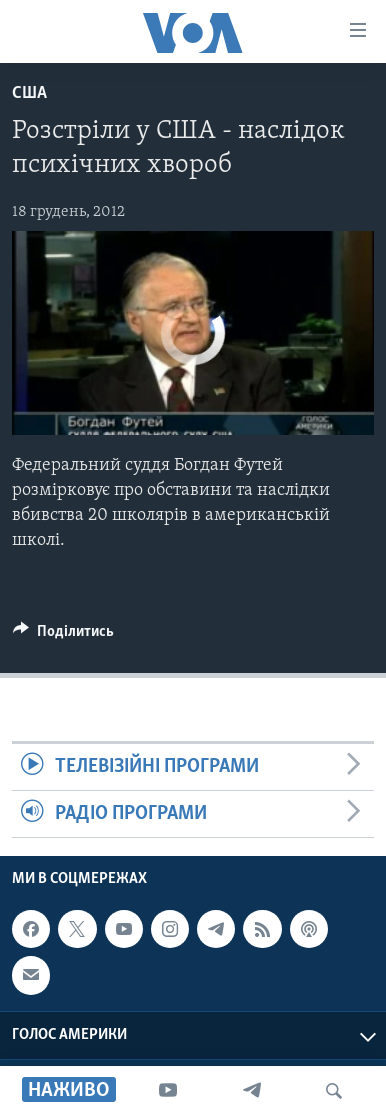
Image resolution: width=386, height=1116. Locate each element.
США (29, 93)
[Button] (63, 636)
